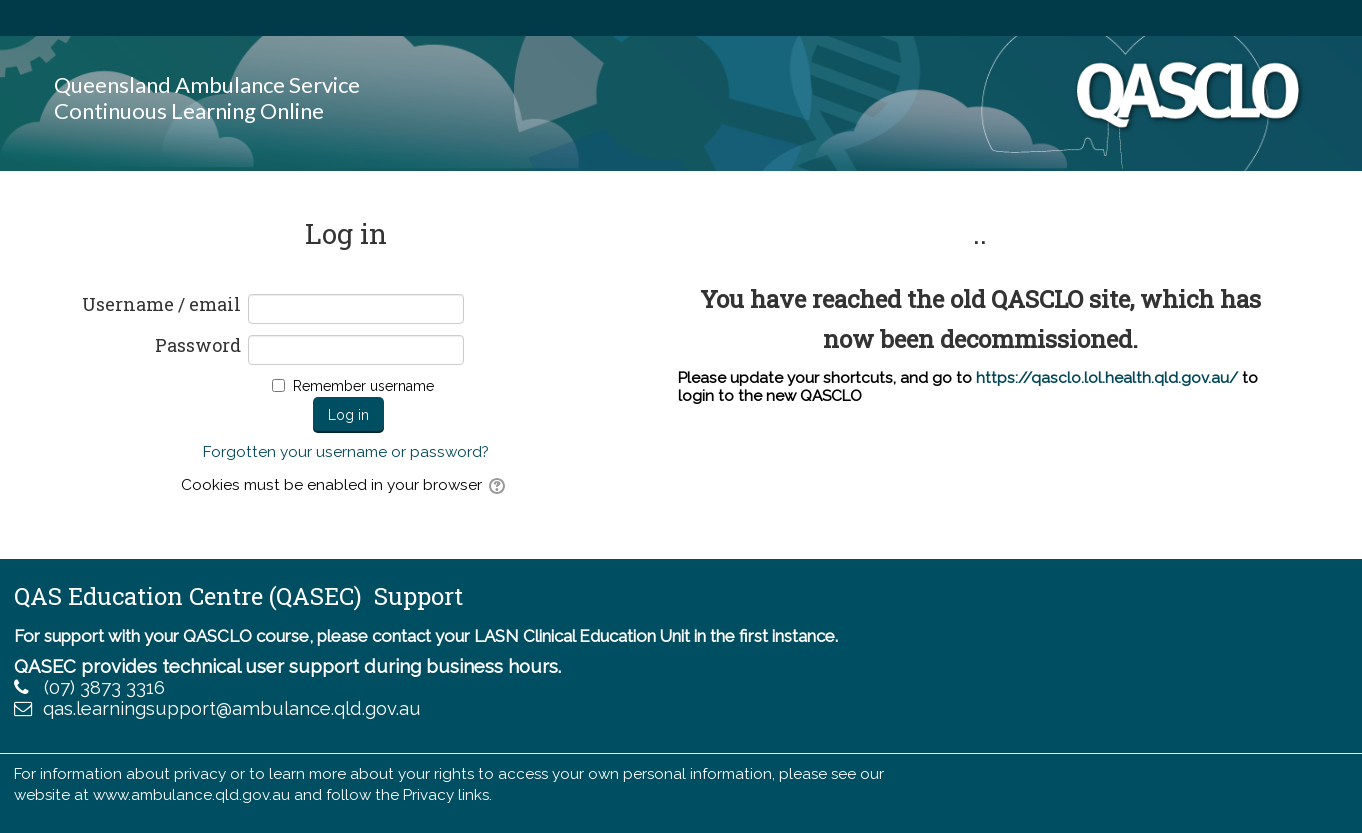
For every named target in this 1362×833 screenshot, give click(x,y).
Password (198, 346)
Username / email (161, 305)
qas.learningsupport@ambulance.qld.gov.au (232, 708)
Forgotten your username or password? (346, 452)
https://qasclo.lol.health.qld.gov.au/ (1107, 378)
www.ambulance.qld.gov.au (191, 795)
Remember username (363, 386)
